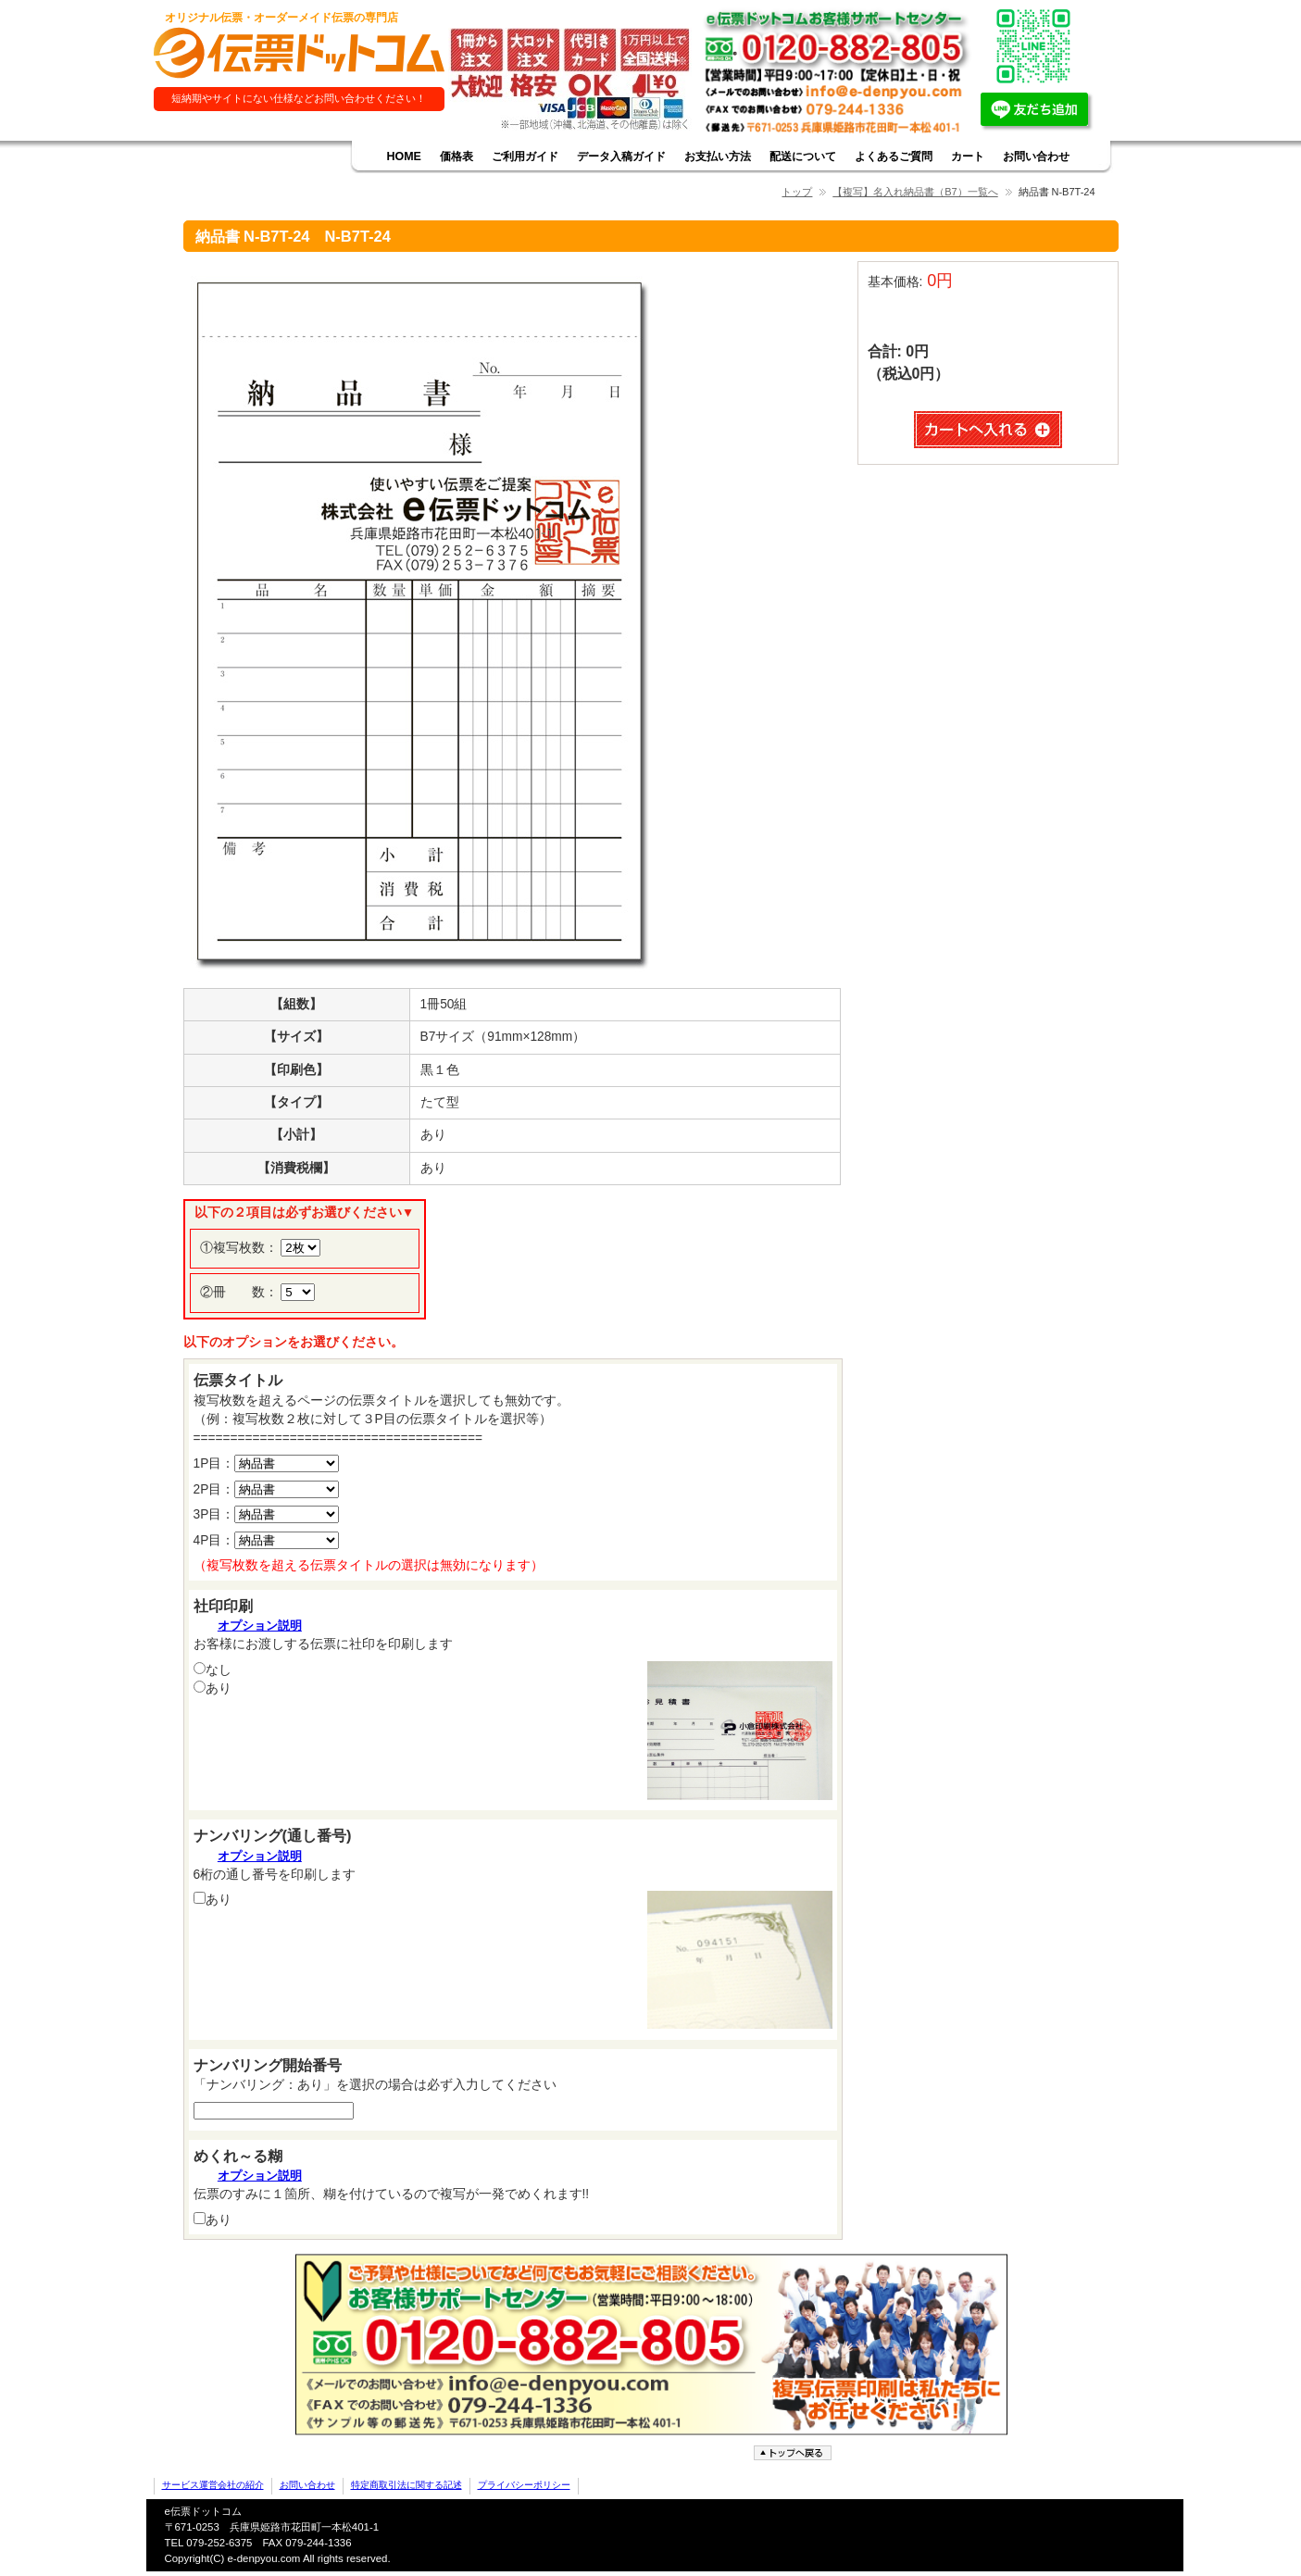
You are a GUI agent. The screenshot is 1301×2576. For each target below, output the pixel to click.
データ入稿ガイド (621, 156)
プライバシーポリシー (524, 2485)
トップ (797, 191)
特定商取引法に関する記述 (406, 2485)
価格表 (456, 156)
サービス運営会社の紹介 (213, 2485)
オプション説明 (260, 1625)
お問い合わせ (1036, 156)
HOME (404, 156)
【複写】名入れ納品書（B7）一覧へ (914, 191)
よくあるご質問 (893, 156)
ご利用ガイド (525, 156)
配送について (802, 156)
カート (967, 156)
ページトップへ (794, 2453)
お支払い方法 (717, 156)
